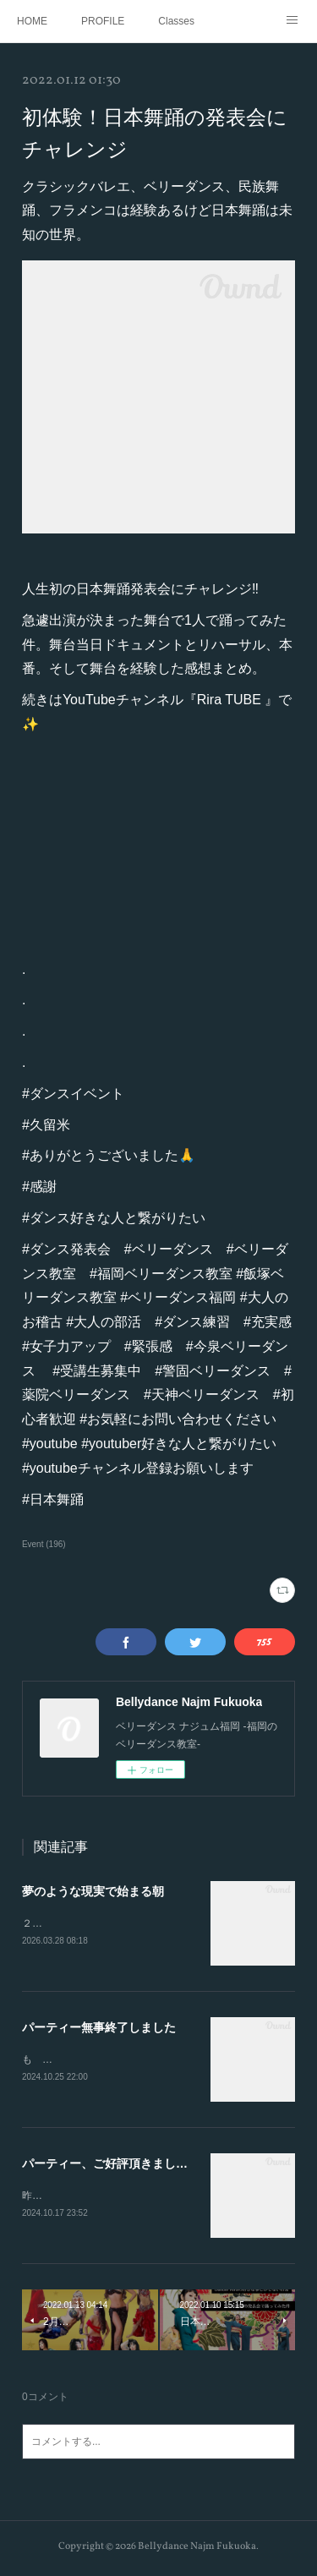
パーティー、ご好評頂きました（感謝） (128, 2166)
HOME (32, 21)
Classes (176, 21)
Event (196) (44, 1544)
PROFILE (102, 21)
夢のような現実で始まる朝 (93, 1891)
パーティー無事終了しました (99, 2028)
